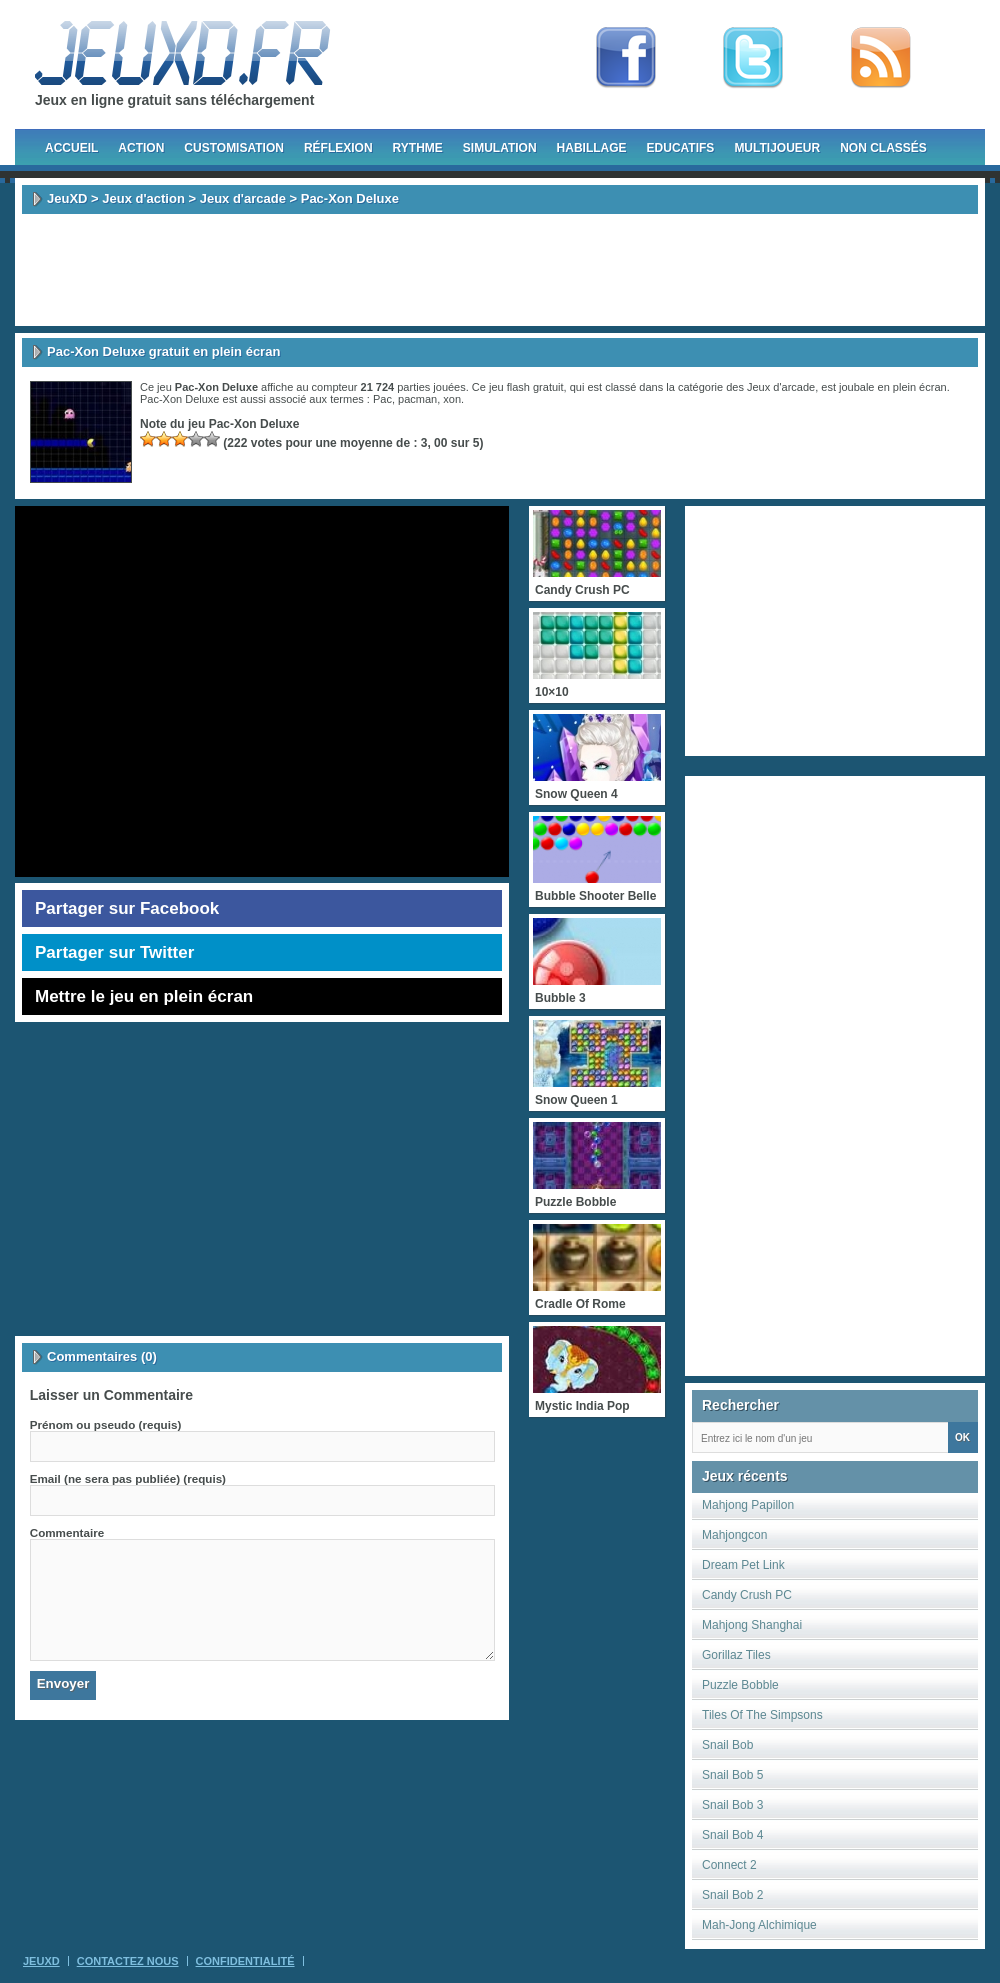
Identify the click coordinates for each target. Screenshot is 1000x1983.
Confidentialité (245, 1961)
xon (452, 399)
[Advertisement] (500, 270)
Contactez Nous (128, 1961)
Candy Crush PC (747, 1595)
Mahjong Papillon (748, 1505)
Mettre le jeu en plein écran (144, 996)
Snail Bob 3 (732, 1805)
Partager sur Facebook (127, 908)
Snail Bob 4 (732, 1835)
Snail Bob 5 (732, 1775)
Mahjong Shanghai (752, 1625)
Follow (753, 58)
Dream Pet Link (743, 1565)
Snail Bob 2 (732, 1895)
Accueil (71, 148)
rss (881, 58)
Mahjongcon (734, 1535)
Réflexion (338, 148)
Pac (382, 399)
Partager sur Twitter (114, 952)
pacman (417, 399)
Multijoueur (777, 148)
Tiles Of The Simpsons (762, 1715)
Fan (626, 58)
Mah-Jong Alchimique (759, 1925)
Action (141, 148)
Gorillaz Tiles (736, 1655)
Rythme (418, 148)
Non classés (883, 148)
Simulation (500, 148)
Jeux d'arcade (243, 198)
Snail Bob (727, 1745)
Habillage (592, 148)
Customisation (234, 148)
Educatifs (681, 148)
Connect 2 (729, 1865)
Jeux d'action (143, 198)
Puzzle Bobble (740, 1685)
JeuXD (67, 198)
